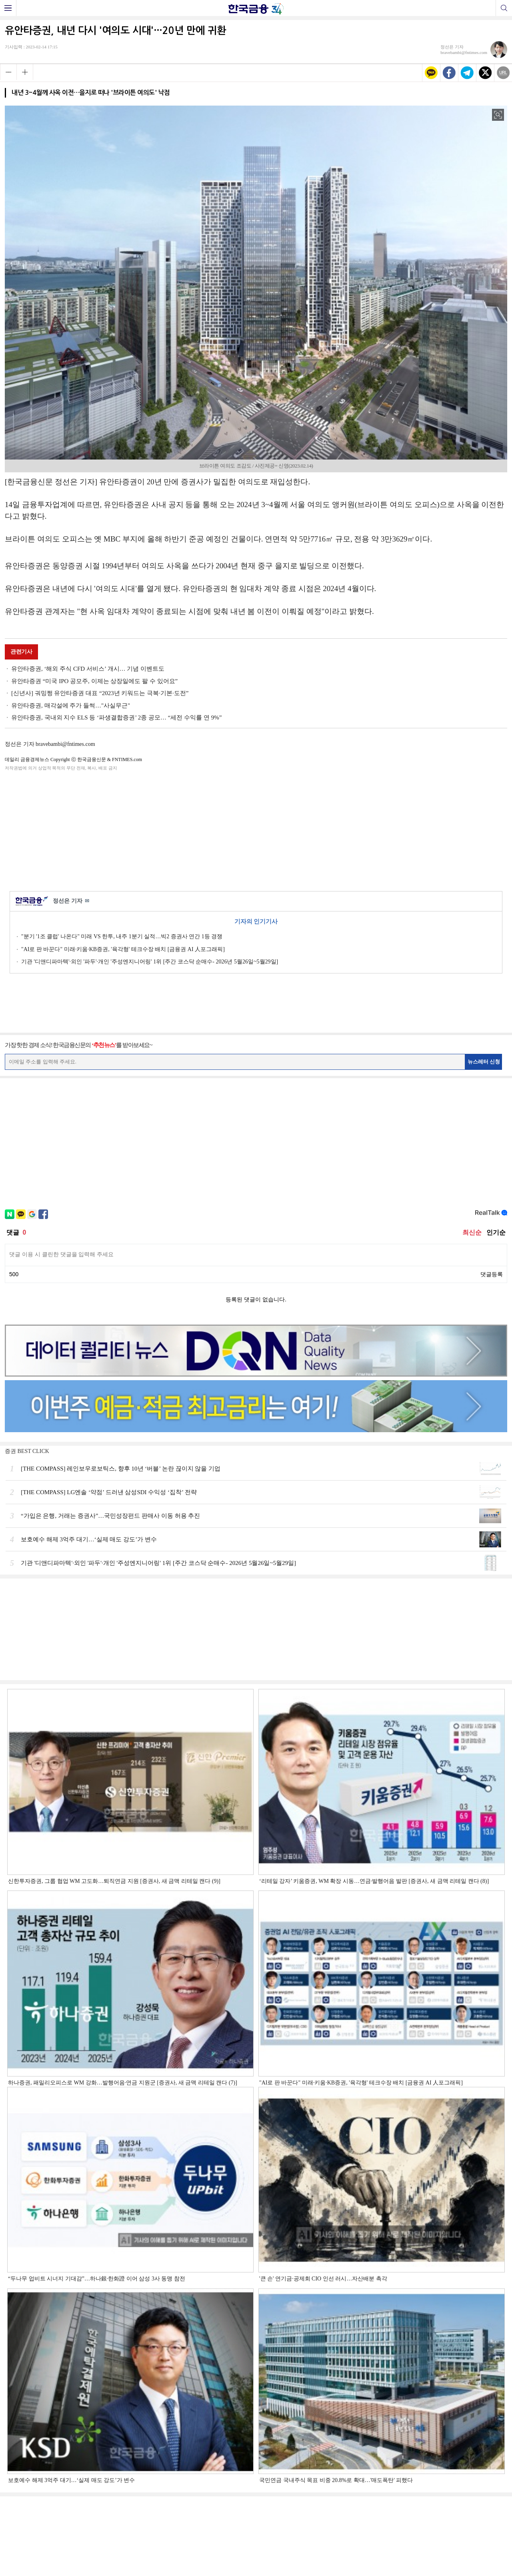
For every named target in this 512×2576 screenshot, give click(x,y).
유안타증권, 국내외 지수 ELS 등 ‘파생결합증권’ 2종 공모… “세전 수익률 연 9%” (116, 717)
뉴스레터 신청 (484, 1062)
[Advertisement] (256, 829)
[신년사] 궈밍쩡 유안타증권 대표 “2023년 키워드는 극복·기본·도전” (99, 693)
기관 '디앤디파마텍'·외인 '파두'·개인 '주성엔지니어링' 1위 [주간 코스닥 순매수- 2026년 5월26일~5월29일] (149, 962)
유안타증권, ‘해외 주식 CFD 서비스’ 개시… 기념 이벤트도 (87, 668)
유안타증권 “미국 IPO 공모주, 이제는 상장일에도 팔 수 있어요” (94, 681)
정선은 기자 (71, 901)
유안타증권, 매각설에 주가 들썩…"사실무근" (70, 705)
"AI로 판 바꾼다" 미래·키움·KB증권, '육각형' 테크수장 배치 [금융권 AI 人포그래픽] (123, 949)
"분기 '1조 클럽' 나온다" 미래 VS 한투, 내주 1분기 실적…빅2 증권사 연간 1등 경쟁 (121, 936)
